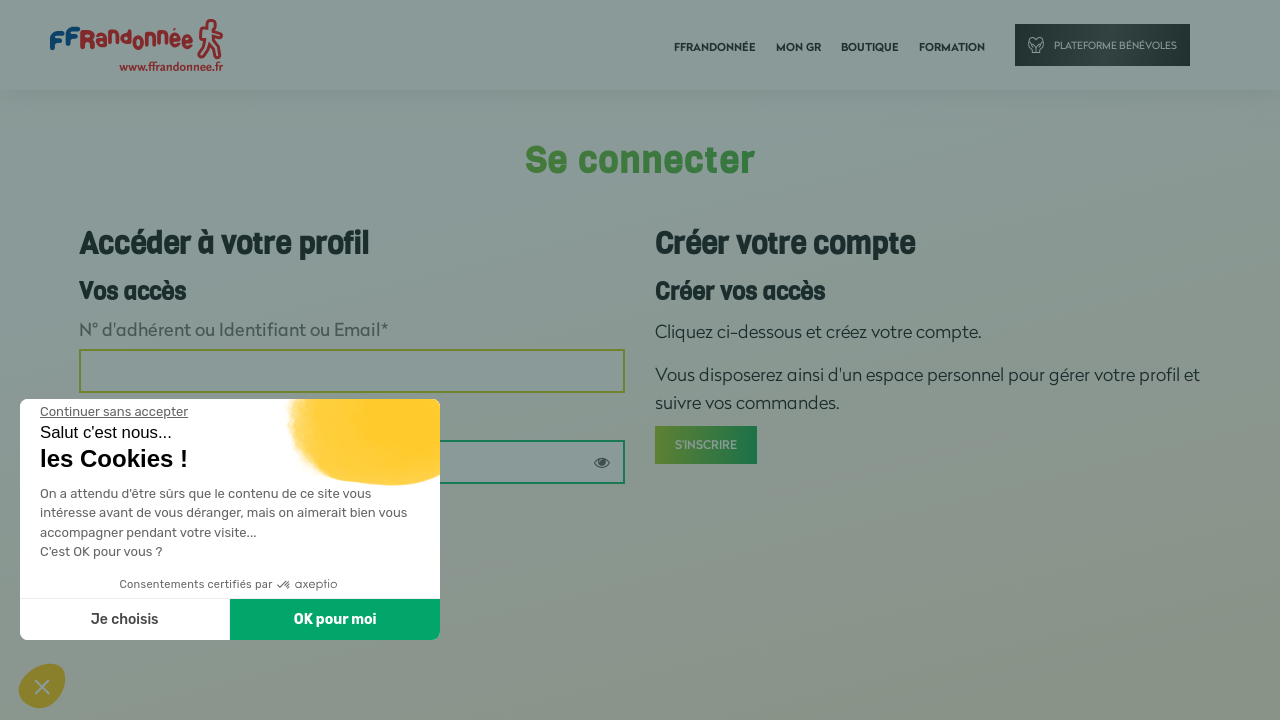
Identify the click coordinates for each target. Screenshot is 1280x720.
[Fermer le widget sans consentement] (114, 412)
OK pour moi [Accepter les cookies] (335, 619)
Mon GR (798, 47)
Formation (952, 47)
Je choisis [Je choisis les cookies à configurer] (125, 619)
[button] (42, 686)
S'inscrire (706, 444)
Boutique (870, 47)
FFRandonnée (715, 47)
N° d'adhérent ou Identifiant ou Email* (233, 329)
